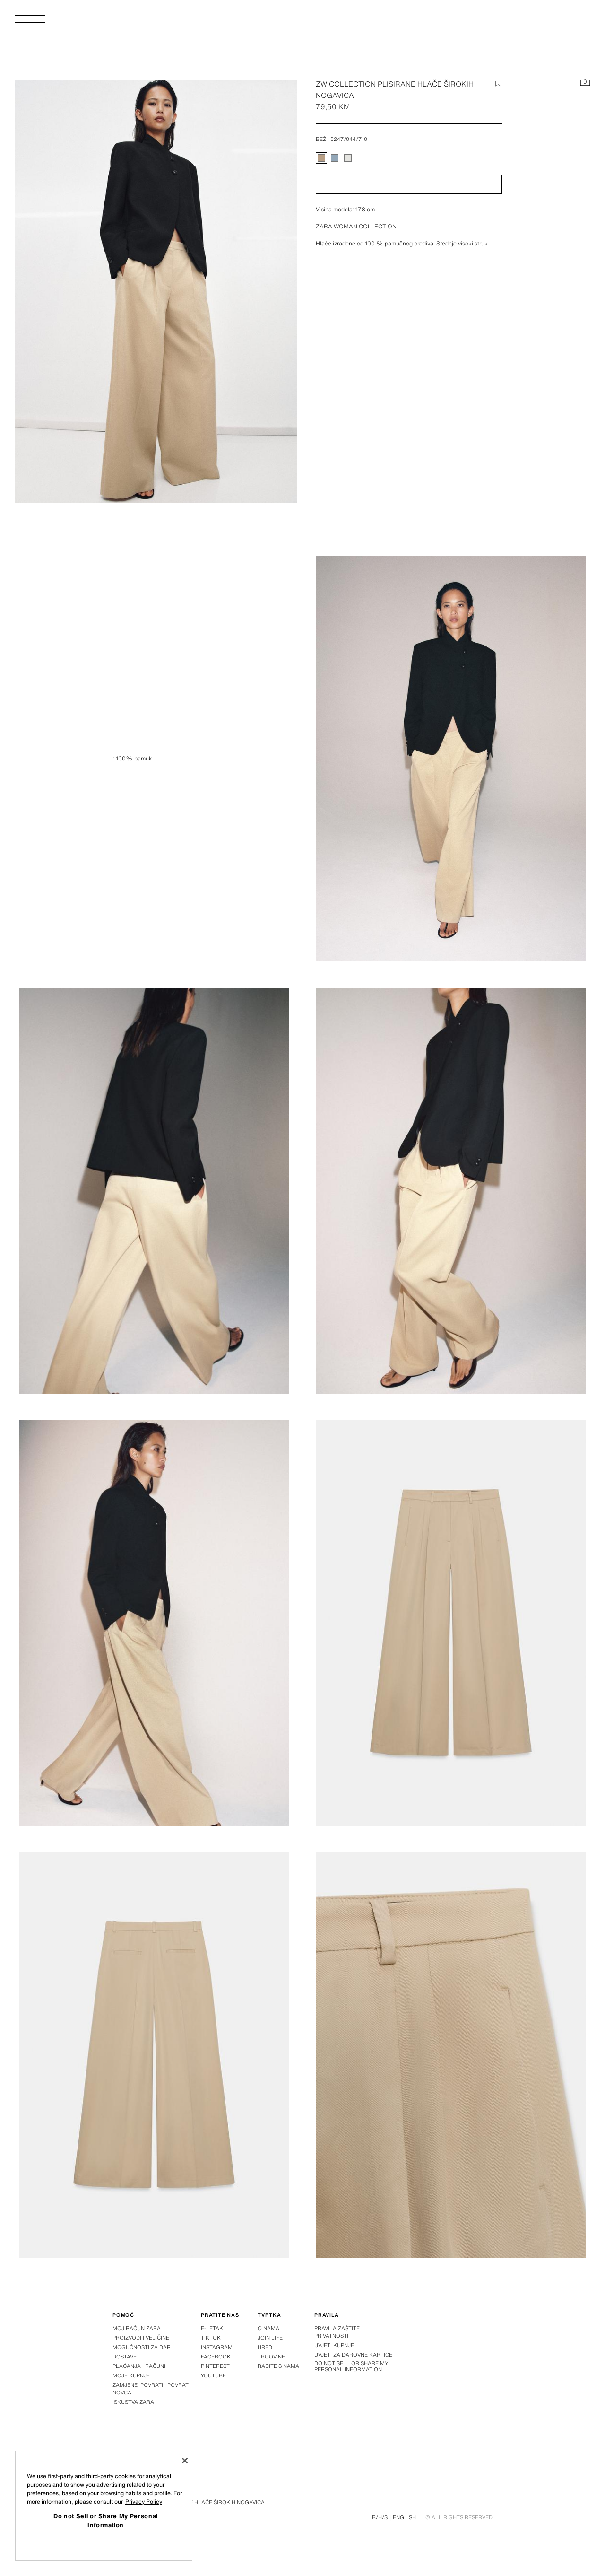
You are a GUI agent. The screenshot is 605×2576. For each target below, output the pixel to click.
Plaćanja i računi (138, 2366)
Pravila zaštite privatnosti (337, 2332)
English (404, 2517)
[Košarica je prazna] (585, 83)
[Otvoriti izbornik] (34, 22)
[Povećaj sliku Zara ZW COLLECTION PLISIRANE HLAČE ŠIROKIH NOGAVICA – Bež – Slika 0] (156, 291)
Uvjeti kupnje (334, 2345)
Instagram (217, 2347)
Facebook (216, 2356)
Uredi (266, 2347)
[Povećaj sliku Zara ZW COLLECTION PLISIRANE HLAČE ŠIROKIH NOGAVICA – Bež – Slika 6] (154, 2055)
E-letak (212, 2328)
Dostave (124, 2356)
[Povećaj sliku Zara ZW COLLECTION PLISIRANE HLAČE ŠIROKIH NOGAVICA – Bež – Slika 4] (154, 1623)
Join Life (270, 2337)
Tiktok (211, 2337)
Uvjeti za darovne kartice (353, 2354)
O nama (268, 2328)
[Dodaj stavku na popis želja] (498, 83)
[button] (409, 184)
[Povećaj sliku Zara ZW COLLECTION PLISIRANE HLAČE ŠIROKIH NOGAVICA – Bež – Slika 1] (451, 758)
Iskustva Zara (133, 2402)
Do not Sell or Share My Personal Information (351, 2366)
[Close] (184, 2460)
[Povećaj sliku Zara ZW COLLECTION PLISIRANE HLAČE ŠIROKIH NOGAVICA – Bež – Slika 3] (451, 1191)
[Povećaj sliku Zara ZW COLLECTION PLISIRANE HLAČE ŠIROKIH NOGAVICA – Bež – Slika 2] (154, 1191)
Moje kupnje (131, 2375)
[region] (103, 2506)
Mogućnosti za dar (141, 2347)
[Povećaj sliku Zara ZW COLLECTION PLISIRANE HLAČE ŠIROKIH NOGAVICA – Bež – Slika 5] (451, 1623)
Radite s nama (278, 2366)
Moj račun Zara (136, 2328)
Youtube (213, 2375)
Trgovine (271, 2356)
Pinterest (215, 2366)
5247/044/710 (348, 139)
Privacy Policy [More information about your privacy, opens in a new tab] (143, 2501)
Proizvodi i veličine (140, 2337)
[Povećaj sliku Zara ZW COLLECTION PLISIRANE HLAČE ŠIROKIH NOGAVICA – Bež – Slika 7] (451, 2055)
